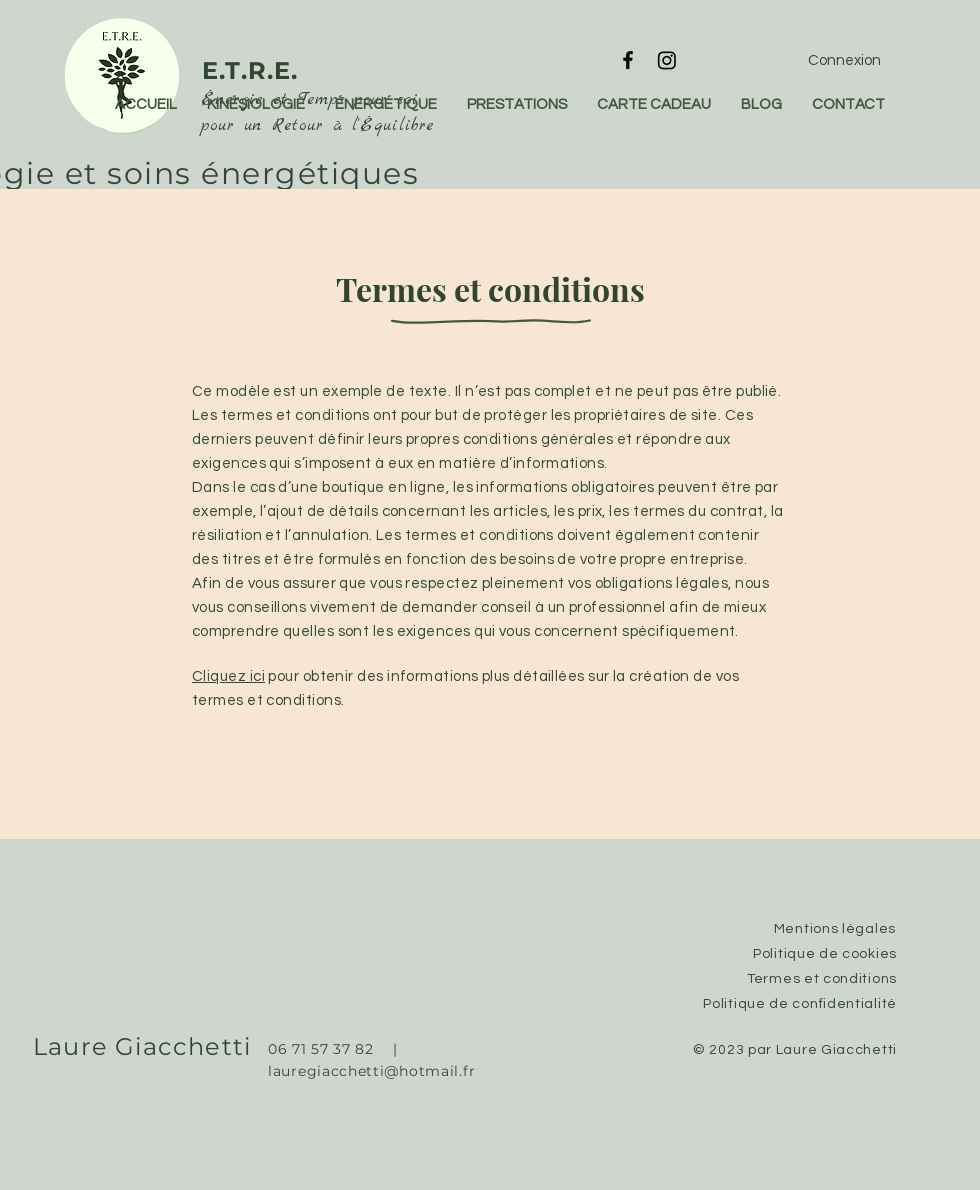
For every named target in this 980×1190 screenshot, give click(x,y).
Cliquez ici (228, 676)
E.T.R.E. (250, 70)
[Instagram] (667, 60)
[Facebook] (628, 60)
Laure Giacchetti (142, 1046)
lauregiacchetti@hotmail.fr (372, 1071)
